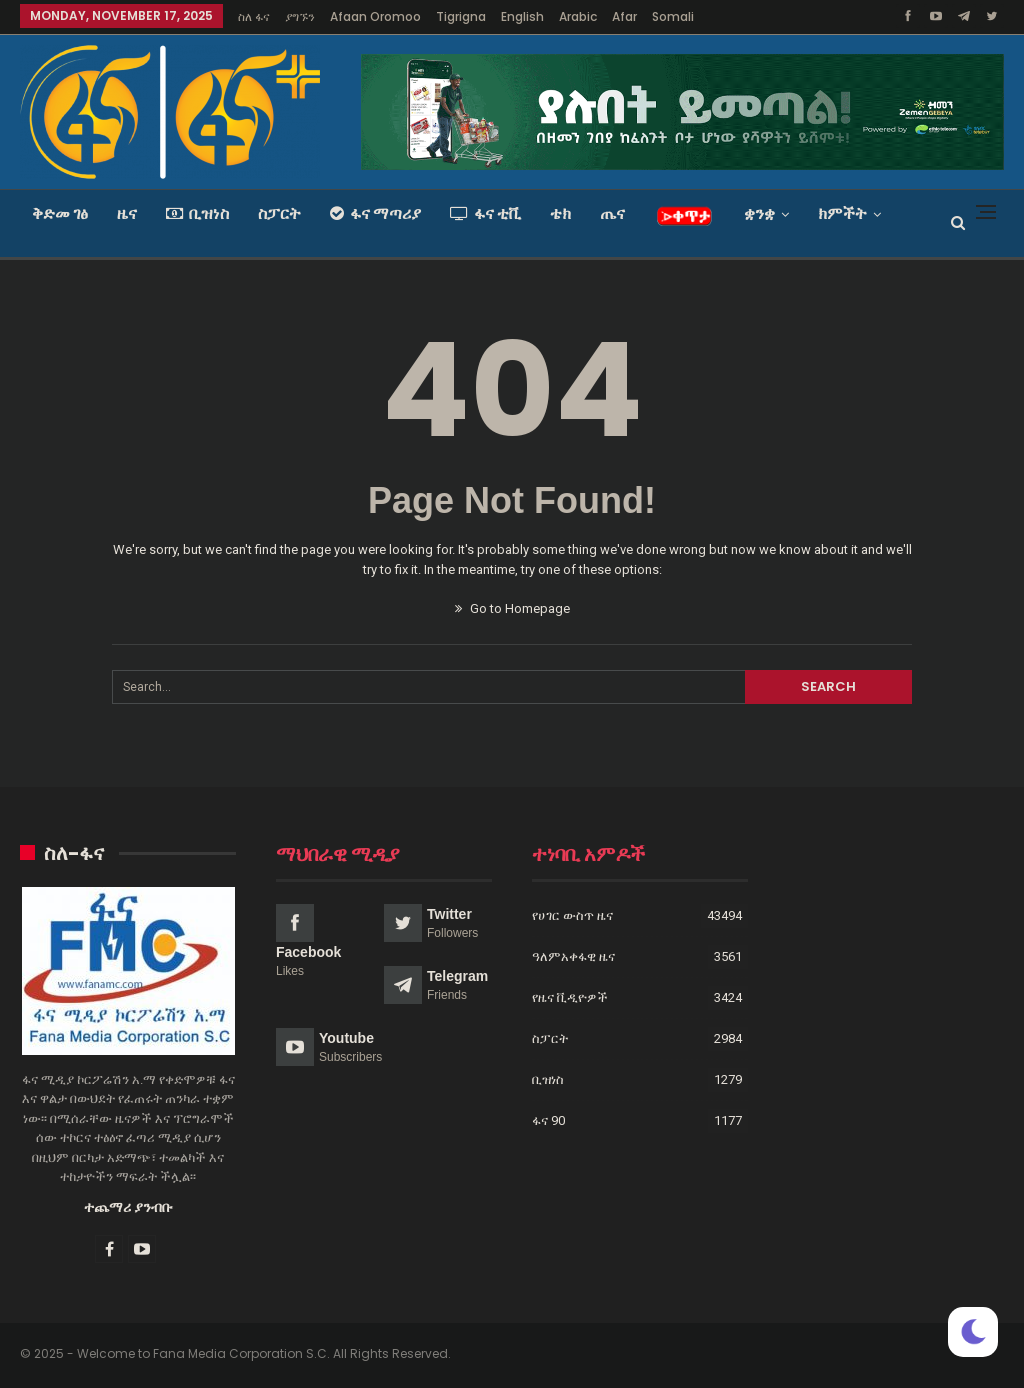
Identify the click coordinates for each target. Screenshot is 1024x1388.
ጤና (612, 213)
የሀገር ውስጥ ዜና (572, 915)
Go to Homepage (512, 608)
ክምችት (842, 213)
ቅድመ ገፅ (60, 213)
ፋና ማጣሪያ (375, 213)
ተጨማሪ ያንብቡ (128, 1207)
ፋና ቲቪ (485, 213)
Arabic (578, 16)
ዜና (127, 213)
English (522, 16)
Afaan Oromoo (375, 16)
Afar (624, 16)
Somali (673, 16)
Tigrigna (461, 16)
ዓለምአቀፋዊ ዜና (573, 956)
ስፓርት (279, 213)
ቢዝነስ (197, 213)
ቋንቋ (759, 213)
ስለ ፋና (254, 16)
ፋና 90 (548, 1120)
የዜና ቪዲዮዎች (570, 997)
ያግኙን (300, 16)
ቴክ (560, 213)
